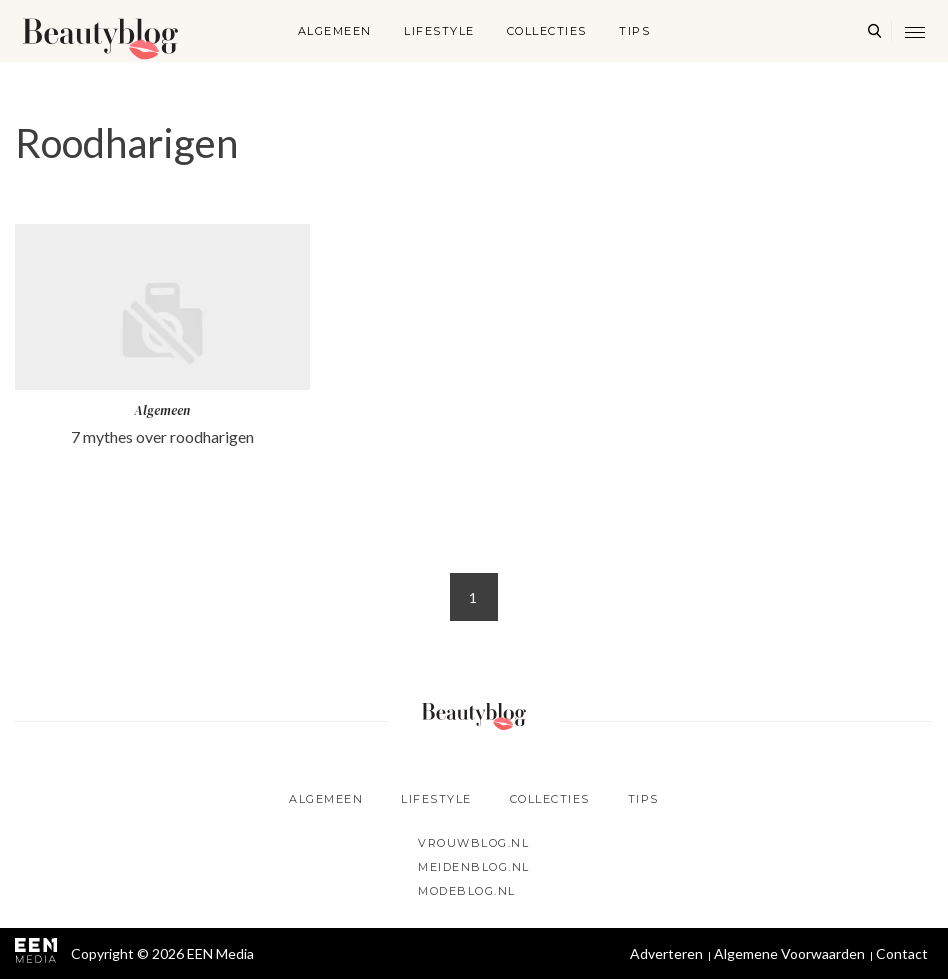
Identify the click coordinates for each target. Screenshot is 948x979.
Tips (634, 31)
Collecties (547, 31)
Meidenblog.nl (474, 867)
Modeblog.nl (467, 891)
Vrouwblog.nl (473, 843)
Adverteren (666, 953)
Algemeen (335, 31)
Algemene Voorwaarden (789, 953)
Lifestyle (439, 31)
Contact (902, 953)
